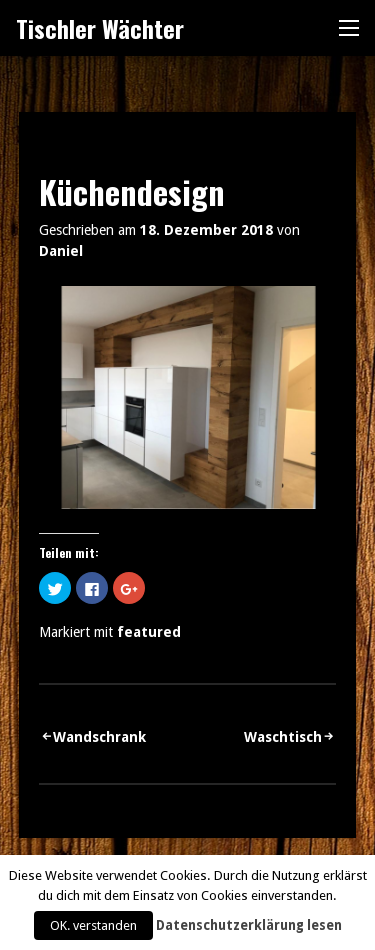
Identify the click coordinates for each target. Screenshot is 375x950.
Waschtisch (283, 737)
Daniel (61, 251)
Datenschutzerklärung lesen (249, 925)
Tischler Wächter (100, 28)
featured (149, 632)
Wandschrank (99, 737)
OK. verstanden (93, 925)
